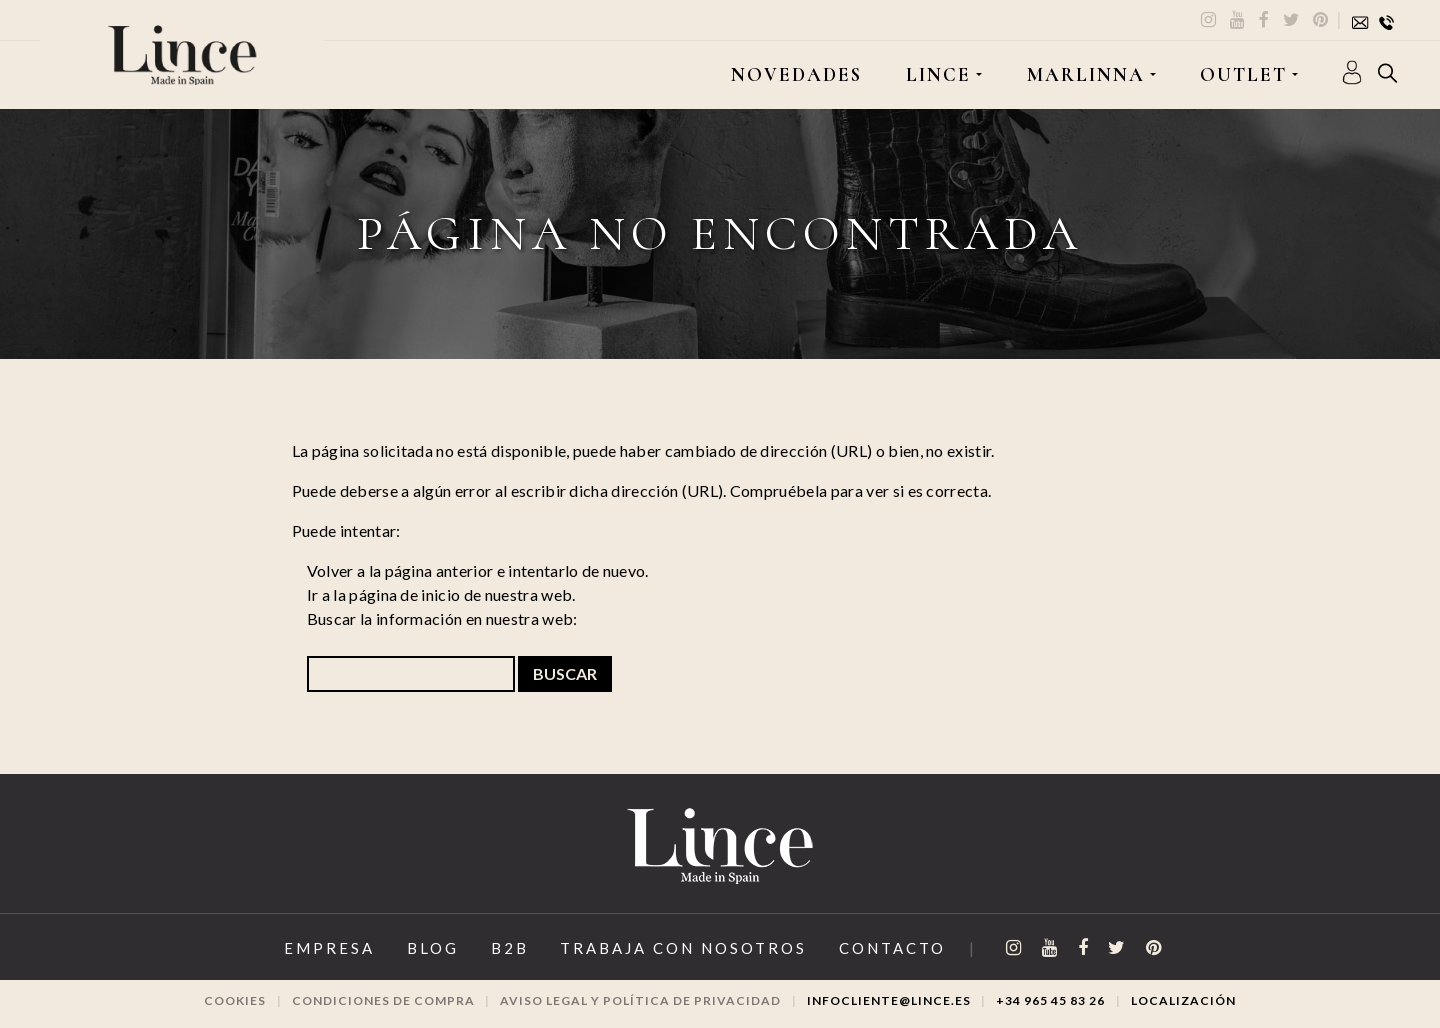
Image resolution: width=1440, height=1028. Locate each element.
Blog (433, 948)
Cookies (235, 1000)
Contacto (892, 948)
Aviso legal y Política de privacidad (640, 1000)
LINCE (938, 75)
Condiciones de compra (383, 1000)
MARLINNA (1086, 75)
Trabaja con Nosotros (683, 948)
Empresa (329, 948)
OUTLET (1243, 75)
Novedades (796, 75)
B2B (510, 948)
